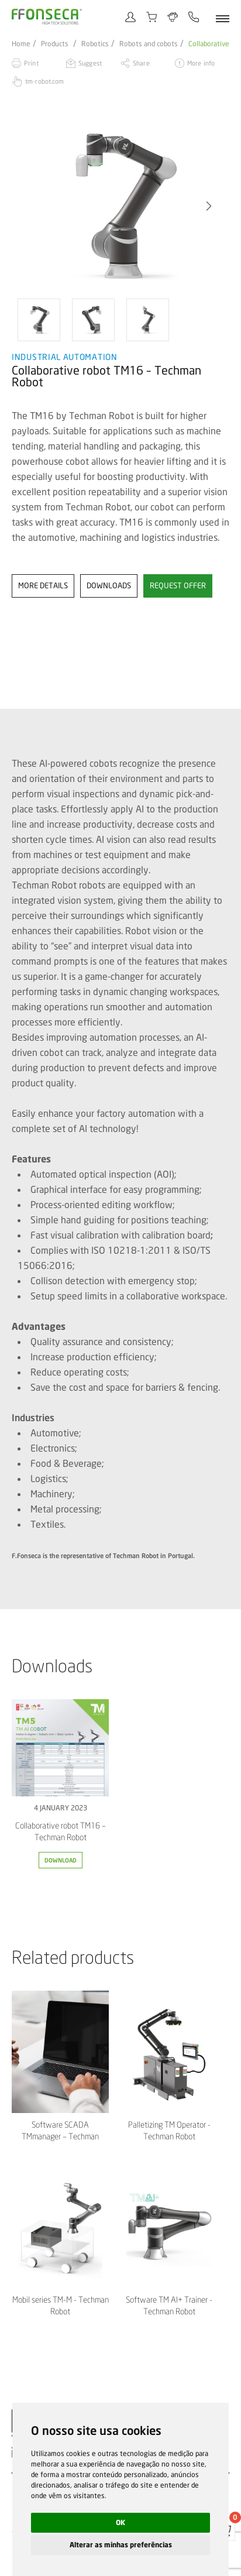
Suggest (90, 63)
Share (141, 63)
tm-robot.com (44, 81)
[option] (120, 206)
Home (21, 44)
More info (201, 63)
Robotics (95, 44)
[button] (209, 206)
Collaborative (208, 44)
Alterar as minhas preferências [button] (121, 2544)
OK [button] (120, 2522)
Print (31, 63)
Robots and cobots (148, 44)
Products (54, 44)
